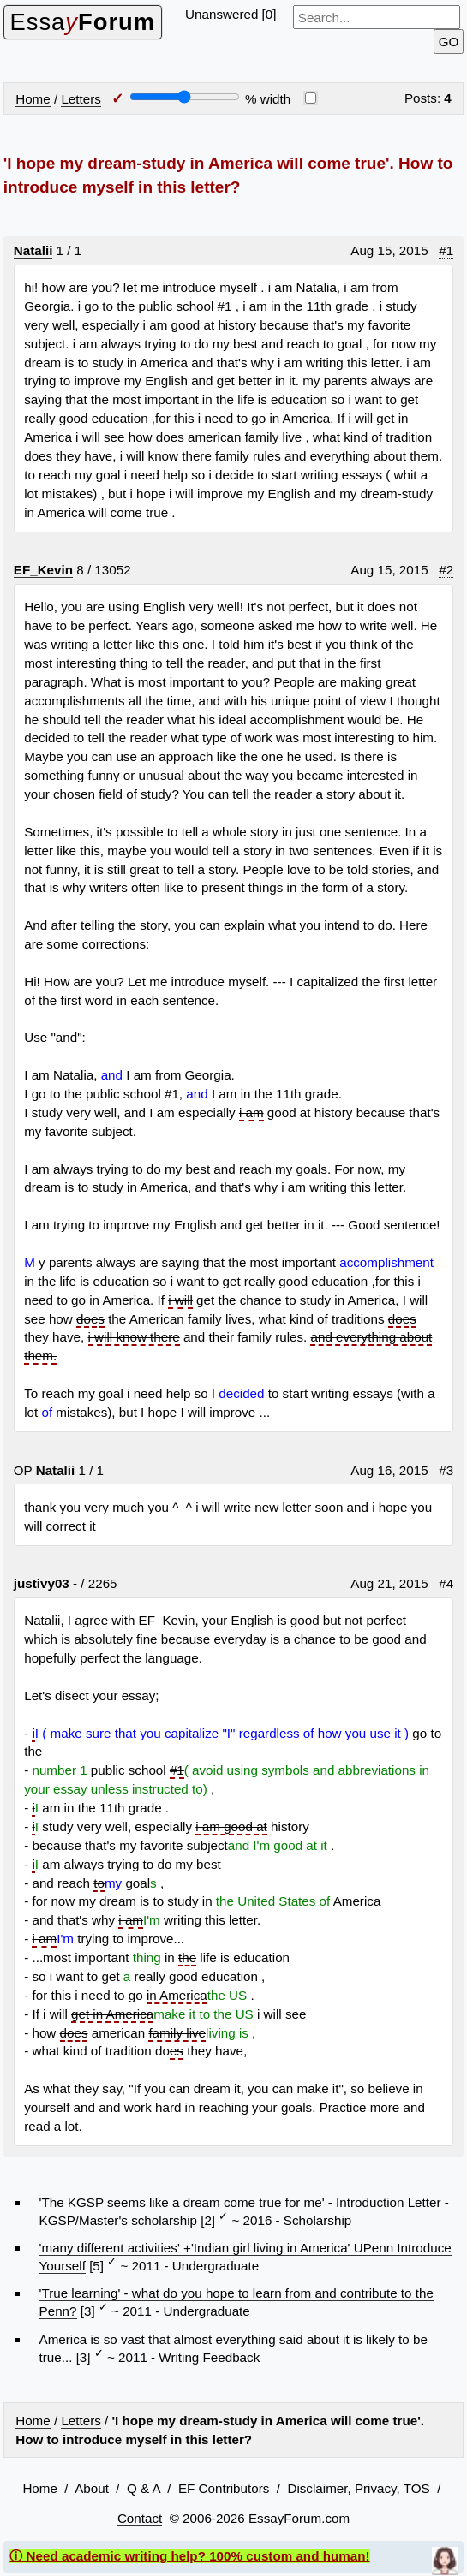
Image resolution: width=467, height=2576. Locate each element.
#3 (446, 1470)
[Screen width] (184, 97)
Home (33, 99)
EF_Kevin (43, 569)
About (92, 2488)
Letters (80, 99)
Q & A (143, 2488)
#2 (446, 569)
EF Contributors (223, 2488)
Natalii (33, 250)
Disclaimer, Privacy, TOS (358, 2488)
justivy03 (41, 1583)
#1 (446, 250)
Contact (139, 2518)
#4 (446, 1583)
